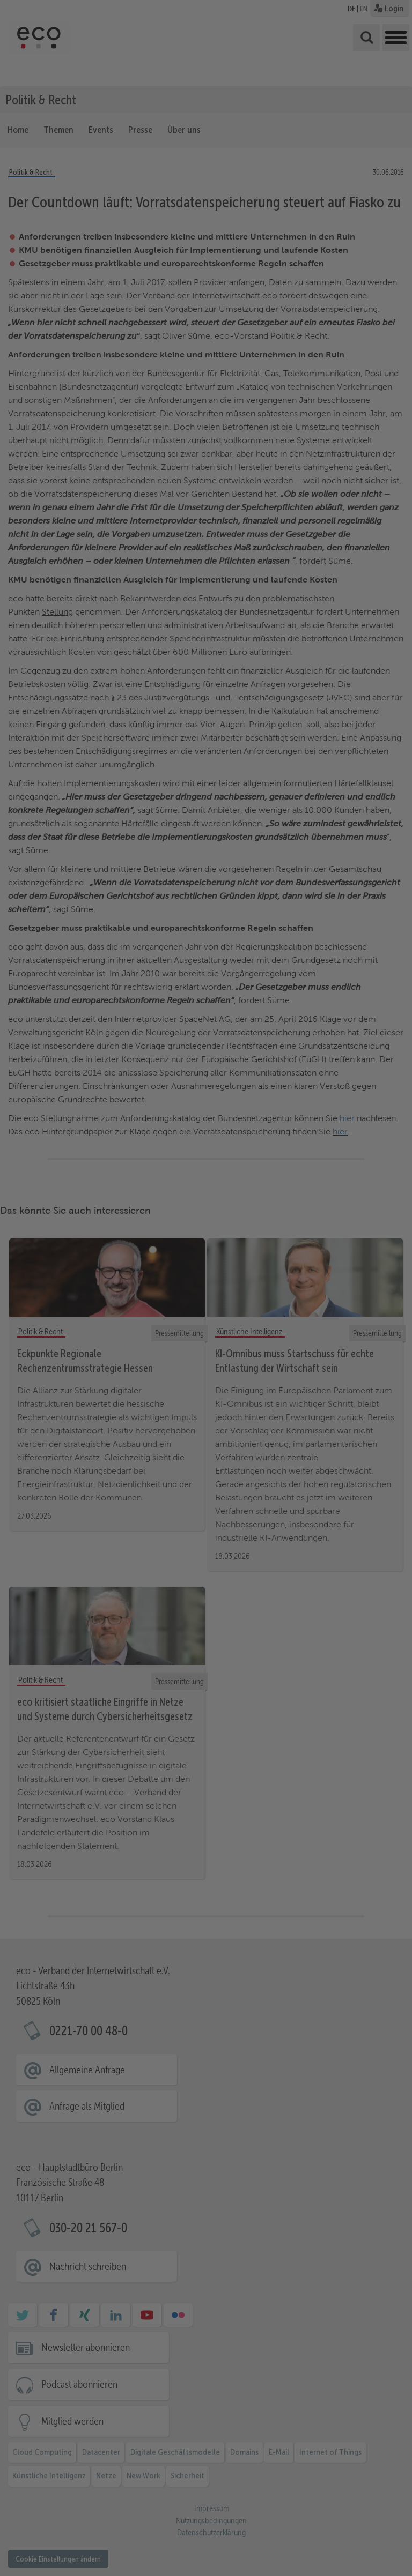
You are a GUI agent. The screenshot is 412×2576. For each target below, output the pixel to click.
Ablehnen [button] (360, 2513)
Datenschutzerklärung (92, 2517)
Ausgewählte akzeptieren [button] (360, 2477)
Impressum (389, 2557)
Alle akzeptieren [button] (360, 2434)
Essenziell (82, 2530)
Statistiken (139, 2530)
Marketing (197, 2530)
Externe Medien (261, 2530)
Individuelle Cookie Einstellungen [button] (360, 2537)
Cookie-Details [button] (359, 2550)
